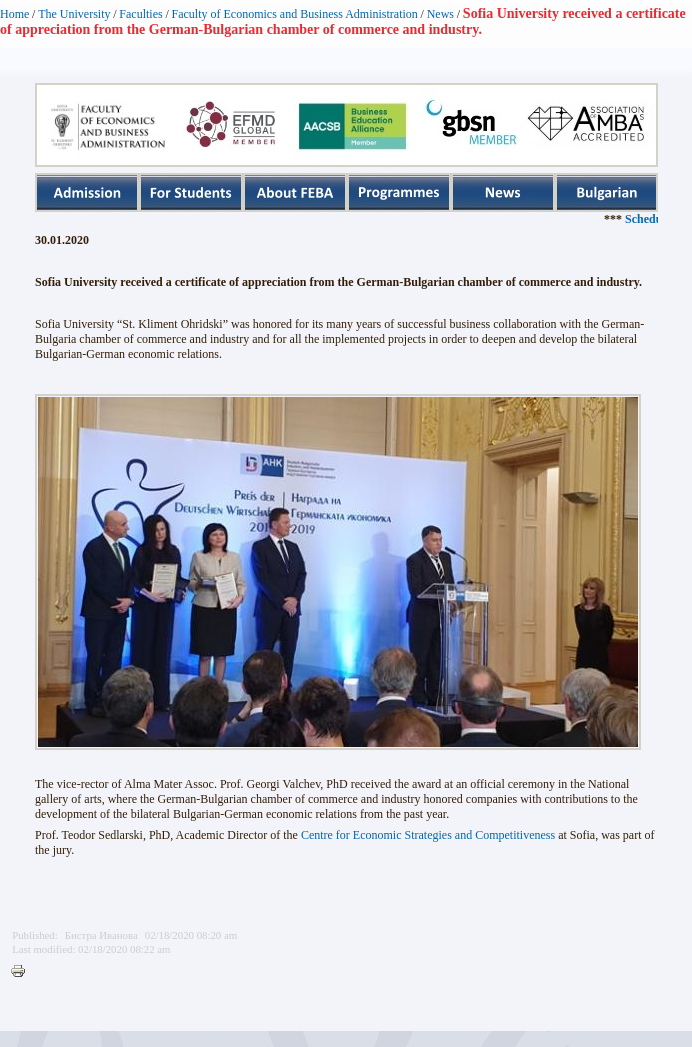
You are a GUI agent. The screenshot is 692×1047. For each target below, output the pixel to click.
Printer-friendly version (23, 972)
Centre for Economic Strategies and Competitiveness (428, 835)
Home (14, 14)
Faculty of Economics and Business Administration (295, 14)
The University (74, 14)
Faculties (140, 14)
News (440, 14)
